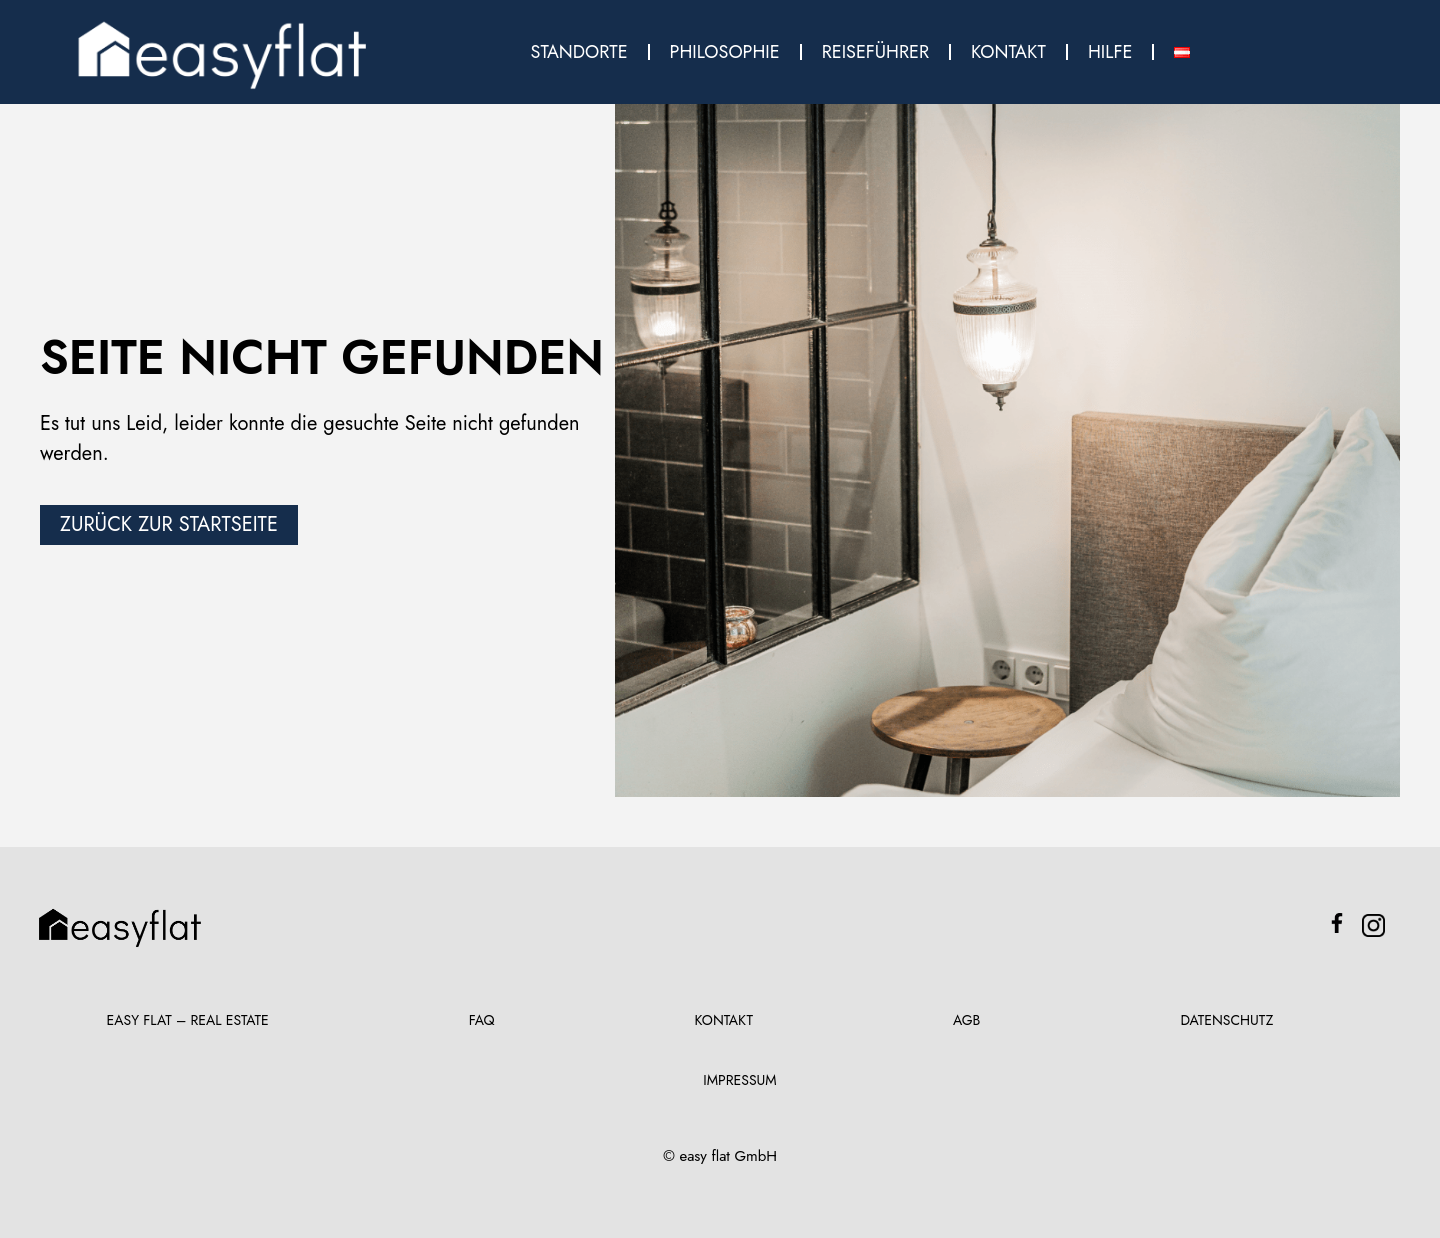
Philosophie (725, 52)
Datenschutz (1226, 1020)
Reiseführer (875, 52)
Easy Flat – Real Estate (188, 1020)
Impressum (739, 1080)
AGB (966, 1020)
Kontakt (1008, 52)
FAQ (482, 1020)
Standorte (579, 52)
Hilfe (1110, 52)
